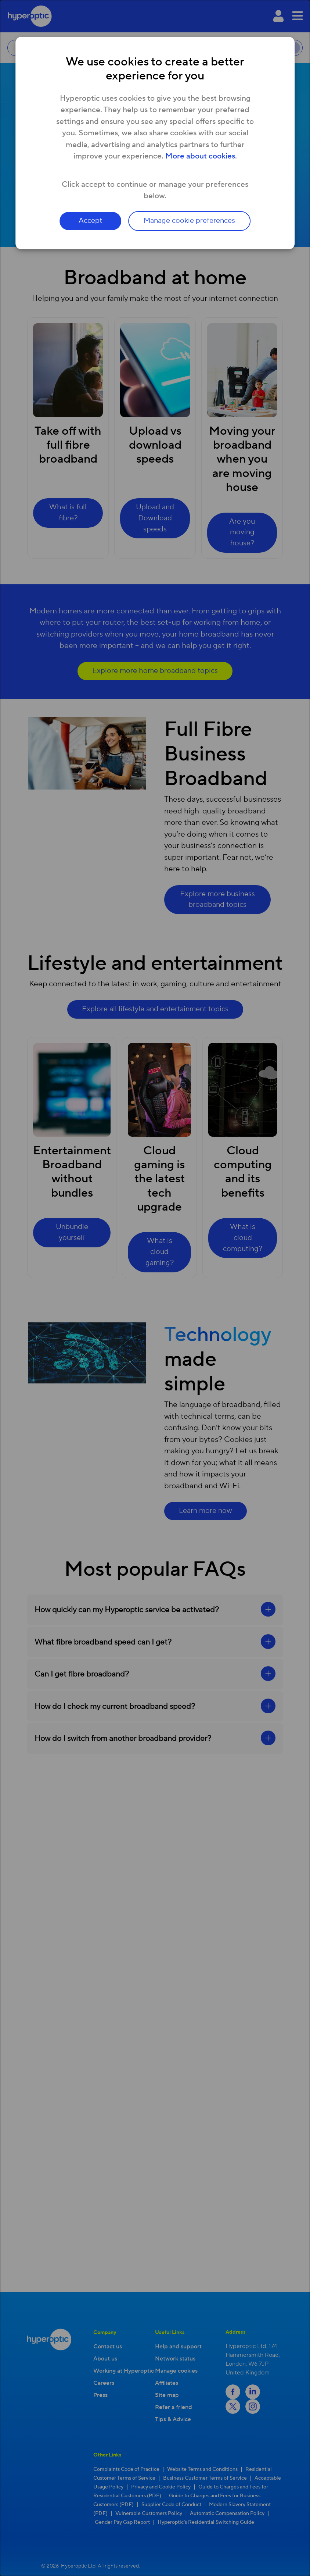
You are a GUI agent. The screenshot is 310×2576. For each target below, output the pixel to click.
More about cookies (200, 156)
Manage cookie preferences (190, 221)
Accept (89, 221)
